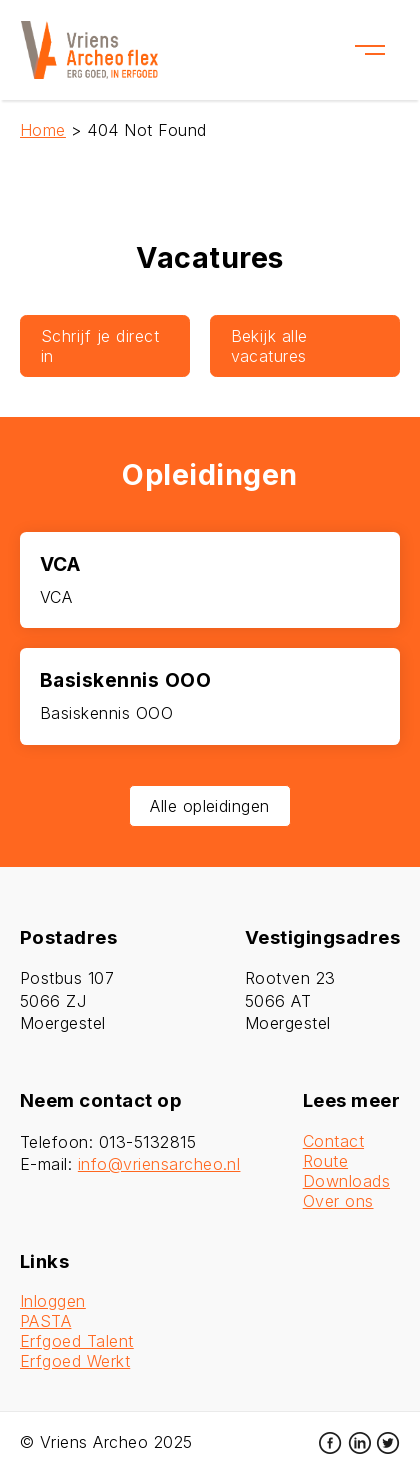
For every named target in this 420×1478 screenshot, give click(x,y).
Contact (333, 1141)
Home (43, 130)
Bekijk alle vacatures (269, 346)
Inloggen (53, 1301)
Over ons (338, 1201)
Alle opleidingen (210, 806)
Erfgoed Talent (77, 1341)
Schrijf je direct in (100, 346)
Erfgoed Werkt (75, 1361)
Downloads (346, 1181)
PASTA (45, 1321)
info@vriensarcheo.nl (159, 1164)
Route (325, 1161)
